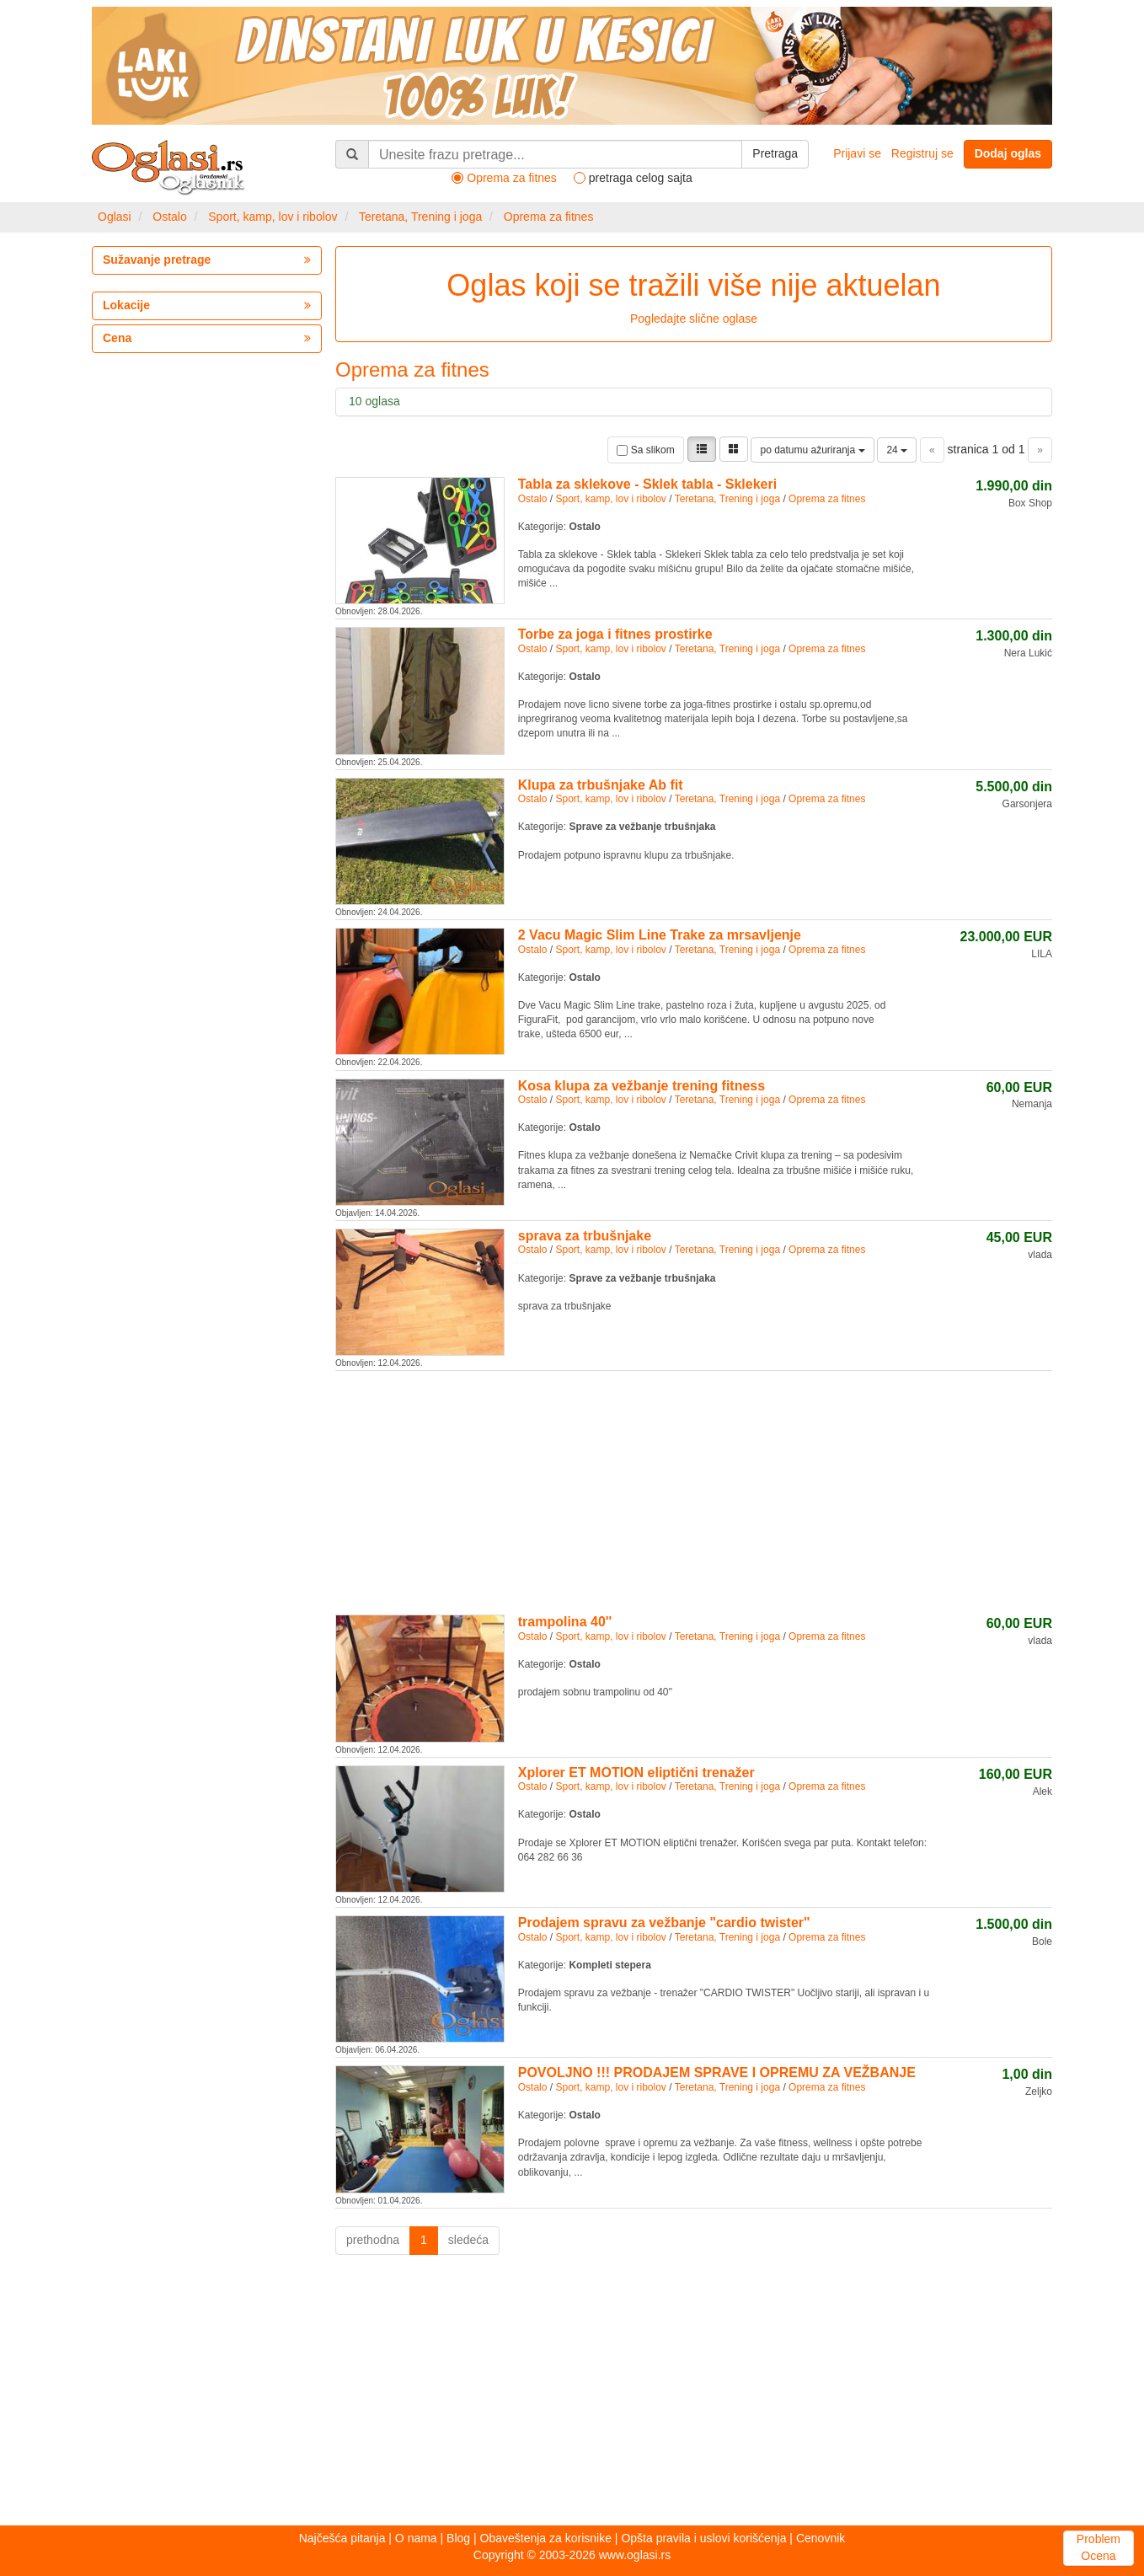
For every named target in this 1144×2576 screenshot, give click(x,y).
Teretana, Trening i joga (420, 216)
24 (896, 450)
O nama (416, 2538)
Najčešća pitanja (342, 2538)
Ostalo (169, 216)
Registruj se (922, 153)
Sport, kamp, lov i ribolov (272, 216)
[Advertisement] (693, 1490)
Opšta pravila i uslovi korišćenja (703, 2538)
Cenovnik (820, 2538)
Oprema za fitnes (549, 216)
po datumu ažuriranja (812, 450)
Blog (458, 2538)
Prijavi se (857, 153)
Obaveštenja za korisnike (546, 2538)
